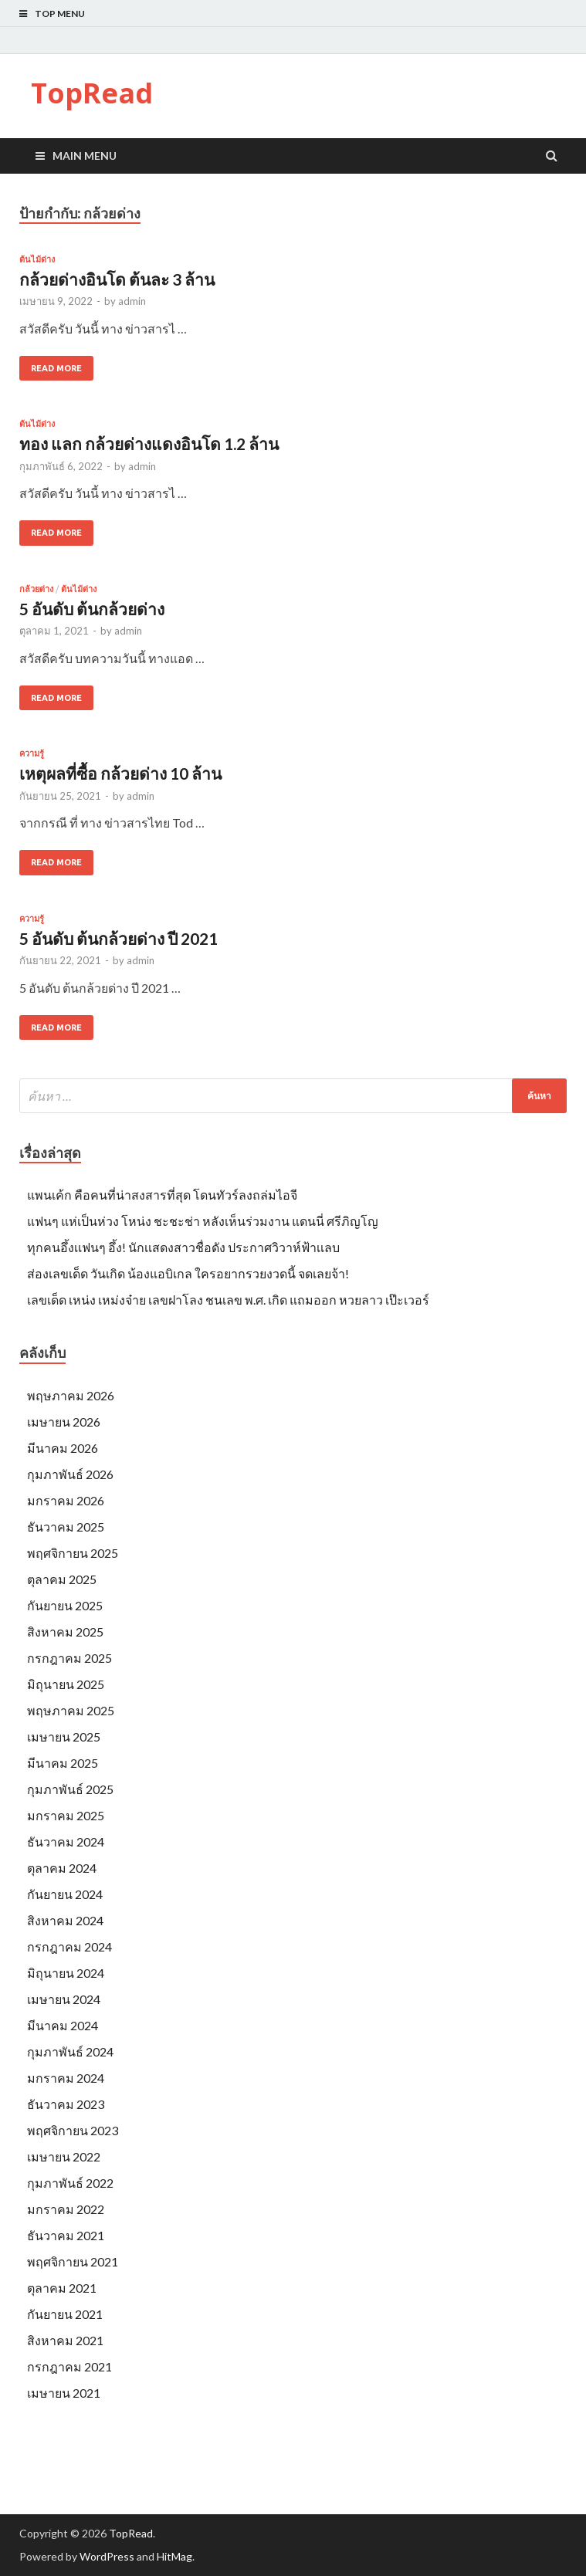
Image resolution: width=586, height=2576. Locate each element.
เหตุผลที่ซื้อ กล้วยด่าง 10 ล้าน (120, 773)
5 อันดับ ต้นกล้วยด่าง (91, 608)
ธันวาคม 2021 (65, 2235)
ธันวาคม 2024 (65, 1841)
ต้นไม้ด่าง (37, 259)
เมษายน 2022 (63, 2156)
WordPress (107, 2556)
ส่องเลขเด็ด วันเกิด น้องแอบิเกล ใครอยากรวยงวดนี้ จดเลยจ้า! (188, 1273)
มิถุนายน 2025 (65, 1684)
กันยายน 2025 (65, 1605)
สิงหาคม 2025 (65, 1631)
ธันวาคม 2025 (65, 1526)
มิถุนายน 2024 (65, 1972)
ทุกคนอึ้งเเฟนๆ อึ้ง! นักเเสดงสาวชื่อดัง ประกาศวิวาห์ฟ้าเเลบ (183, 1247)
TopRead (92, 93)
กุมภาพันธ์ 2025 (70, 1789)
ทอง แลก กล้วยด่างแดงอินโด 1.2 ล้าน (149, 443)
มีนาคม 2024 (62, 2025)
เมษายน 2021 (63, 2392)
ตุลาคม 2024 (62, 1867)
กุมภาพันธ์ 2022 (70, 2182)
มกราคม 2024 (65, 2077)
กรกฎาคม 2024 (69, 1946)
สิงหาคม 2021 (65, 2340)
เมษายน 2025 (63, 1736)
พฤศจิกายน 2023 (72, 2130)
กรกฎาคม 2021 (69, 2366)
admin (132, 301)
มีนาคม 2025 (62, 1762)
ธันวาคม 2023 (65, 2104)
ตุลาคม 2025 (62, 1579)
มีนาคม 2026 (62, 1447)
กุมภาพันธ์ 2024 (70, 2051)
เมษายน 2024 (63, 1999)
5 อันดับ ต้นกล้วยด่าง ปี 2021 (118, 938)
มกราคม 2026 (65, 1500)
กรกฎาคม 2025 (69, 1657)
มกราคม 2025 (65, 1815)
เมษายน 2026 (63, 1421)
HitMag (174, 2556)
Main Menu (85, 155)
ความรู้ (31, 753)
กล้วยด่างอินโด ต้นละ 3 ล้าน (117, 279)
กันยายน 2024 (65, 1894)
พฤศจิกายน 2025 (72, 1552)
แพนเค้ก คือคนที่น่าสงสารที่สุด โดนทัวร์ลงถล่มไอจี (162, 1194)
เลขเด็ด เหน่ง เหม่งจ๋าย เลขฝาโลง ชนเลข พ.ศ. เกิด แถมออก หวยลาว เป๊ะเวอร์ (228, 1299)
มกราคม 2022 (65, 2209)
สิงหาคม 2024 (65, 1920)
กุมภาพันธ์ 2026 (70, 1474)
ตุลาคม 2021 (62, 2287)
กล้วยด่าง (36, 589)
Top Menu (60, 13)
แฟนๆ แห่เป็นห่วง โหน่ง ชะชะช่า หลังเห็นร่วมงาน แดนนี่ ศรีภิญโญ (202, 1221)
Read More (56, 368)
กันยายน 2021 (65, 2314)
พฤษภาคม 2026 (70, 1395)
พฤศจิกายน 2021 (72, 2261)
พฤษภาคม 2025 (70, 1710)
